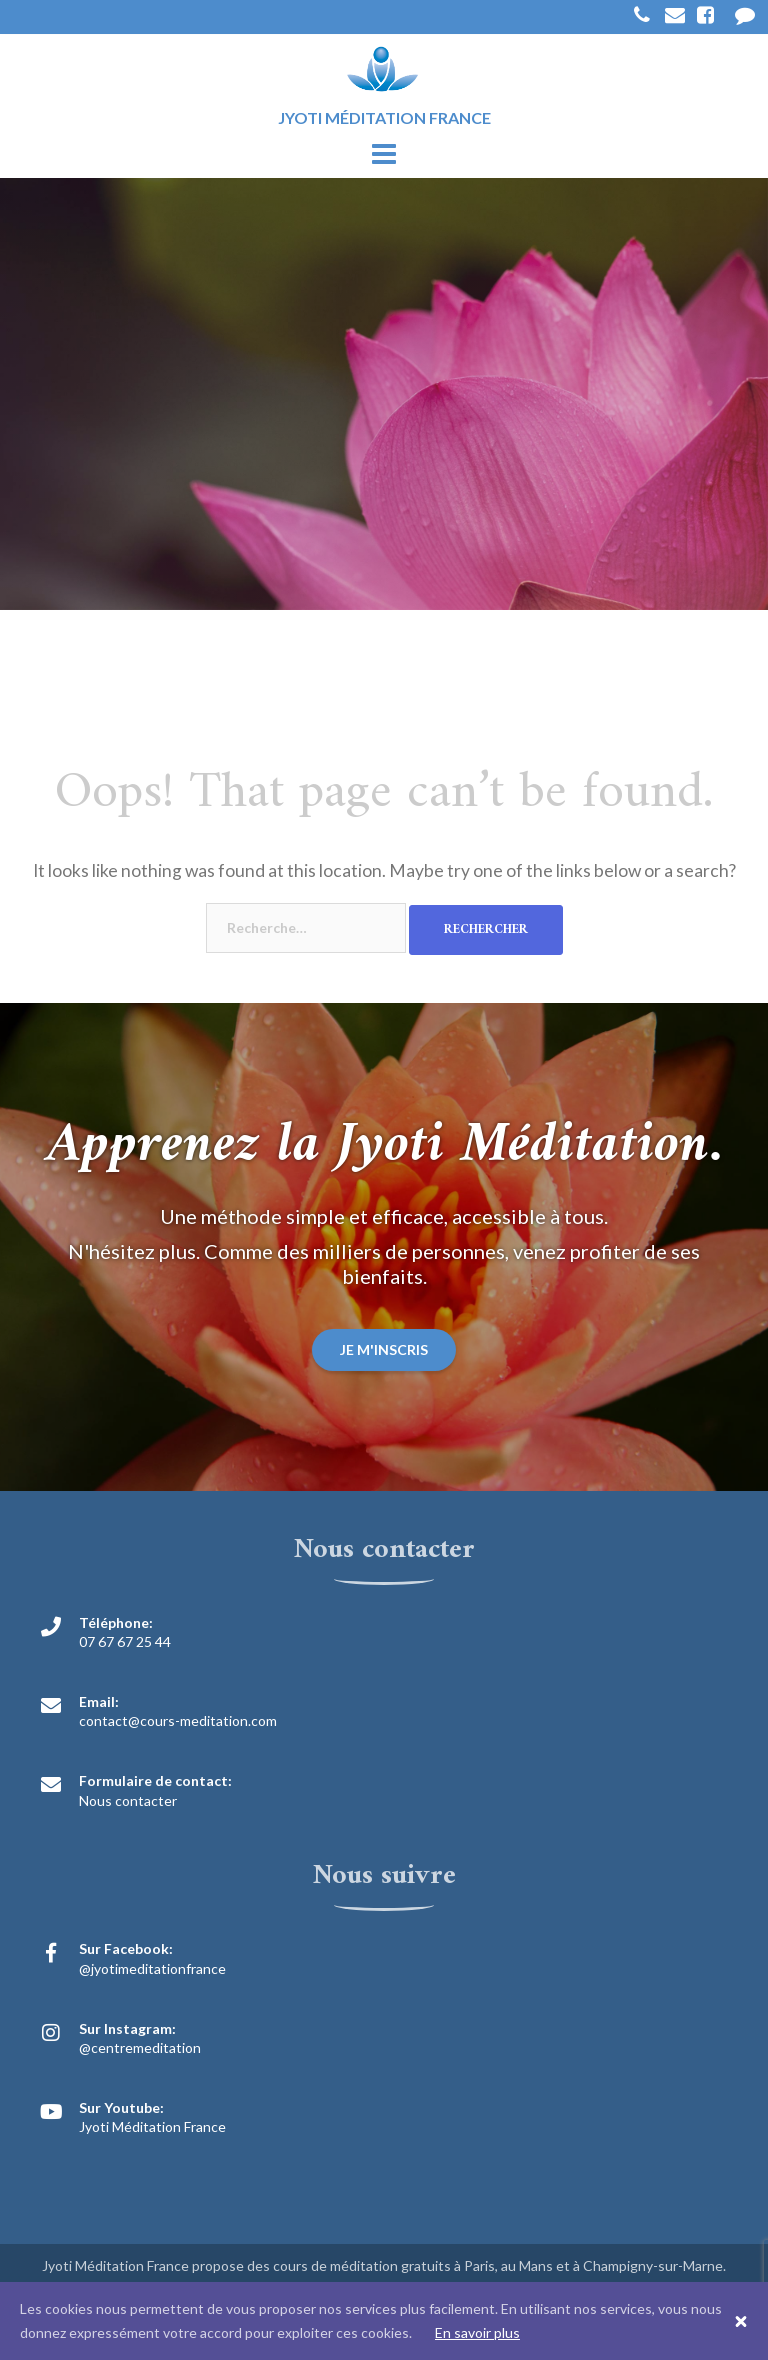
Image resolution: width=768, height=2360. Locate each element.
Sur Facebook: (126, 1948)
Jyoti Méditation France (152, 2126)
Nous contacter (128, 1800)
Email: (99, 1701)
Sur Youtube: (121, 2107)
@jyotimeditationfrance (152, 1968)
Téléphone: (116, 1622)
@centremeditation (140, 2047)
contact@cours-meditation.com (178, 1720)
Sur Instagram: (127, 2028)
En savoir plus (477, 2332)
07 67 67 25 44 (125, 1641)
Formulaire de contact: (155, 1780)
